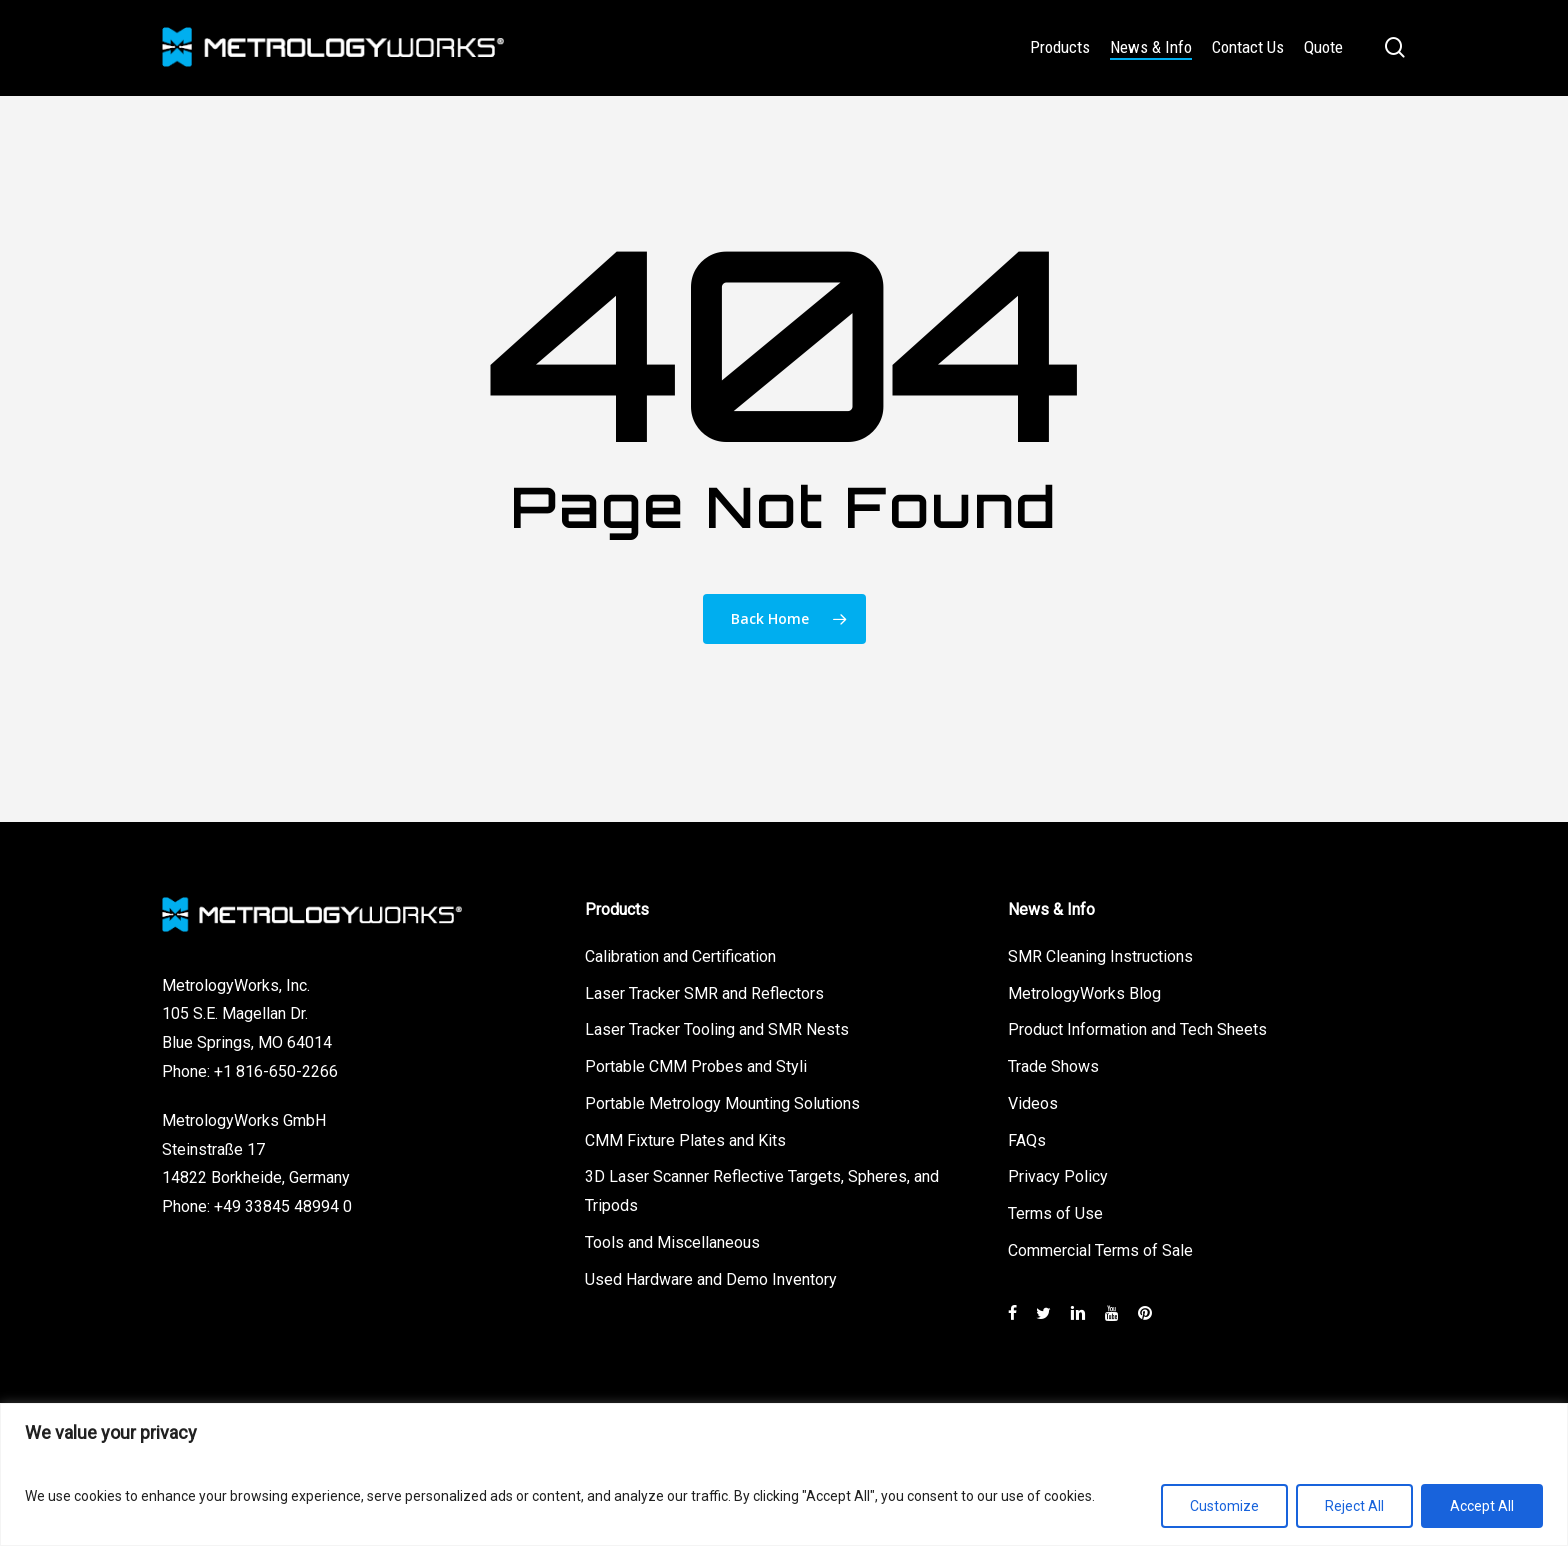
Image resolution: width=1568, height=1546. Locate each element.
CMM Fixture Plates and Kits (685, 1137)
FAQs (1027, 1137)
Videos (1033, 1100)
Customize (1224, 1506)
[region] (784, 1474)
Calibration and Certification (680, 953)
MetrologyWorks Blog (1084, 990)
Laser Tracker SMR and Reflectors (704, 990)
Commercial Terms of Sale (1100, 1247)
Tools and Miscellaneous (672, 1239)
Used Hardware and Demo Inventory (711, 1276)
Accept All (1482, 1506)
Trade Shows (1053, 1063)
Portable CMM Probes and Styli (696, 1063)
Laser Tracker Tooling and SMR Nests (717, 1026)
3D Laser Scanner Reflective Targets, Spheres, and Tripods (762, 1189)
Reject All (1354, 1506)
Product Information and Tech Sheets (1137, 1026)
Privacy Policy (1058, 1174)
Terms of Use (1055, 1210)
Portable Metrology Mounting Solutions (722, 1100)
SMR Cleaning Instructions (1100, 953)
